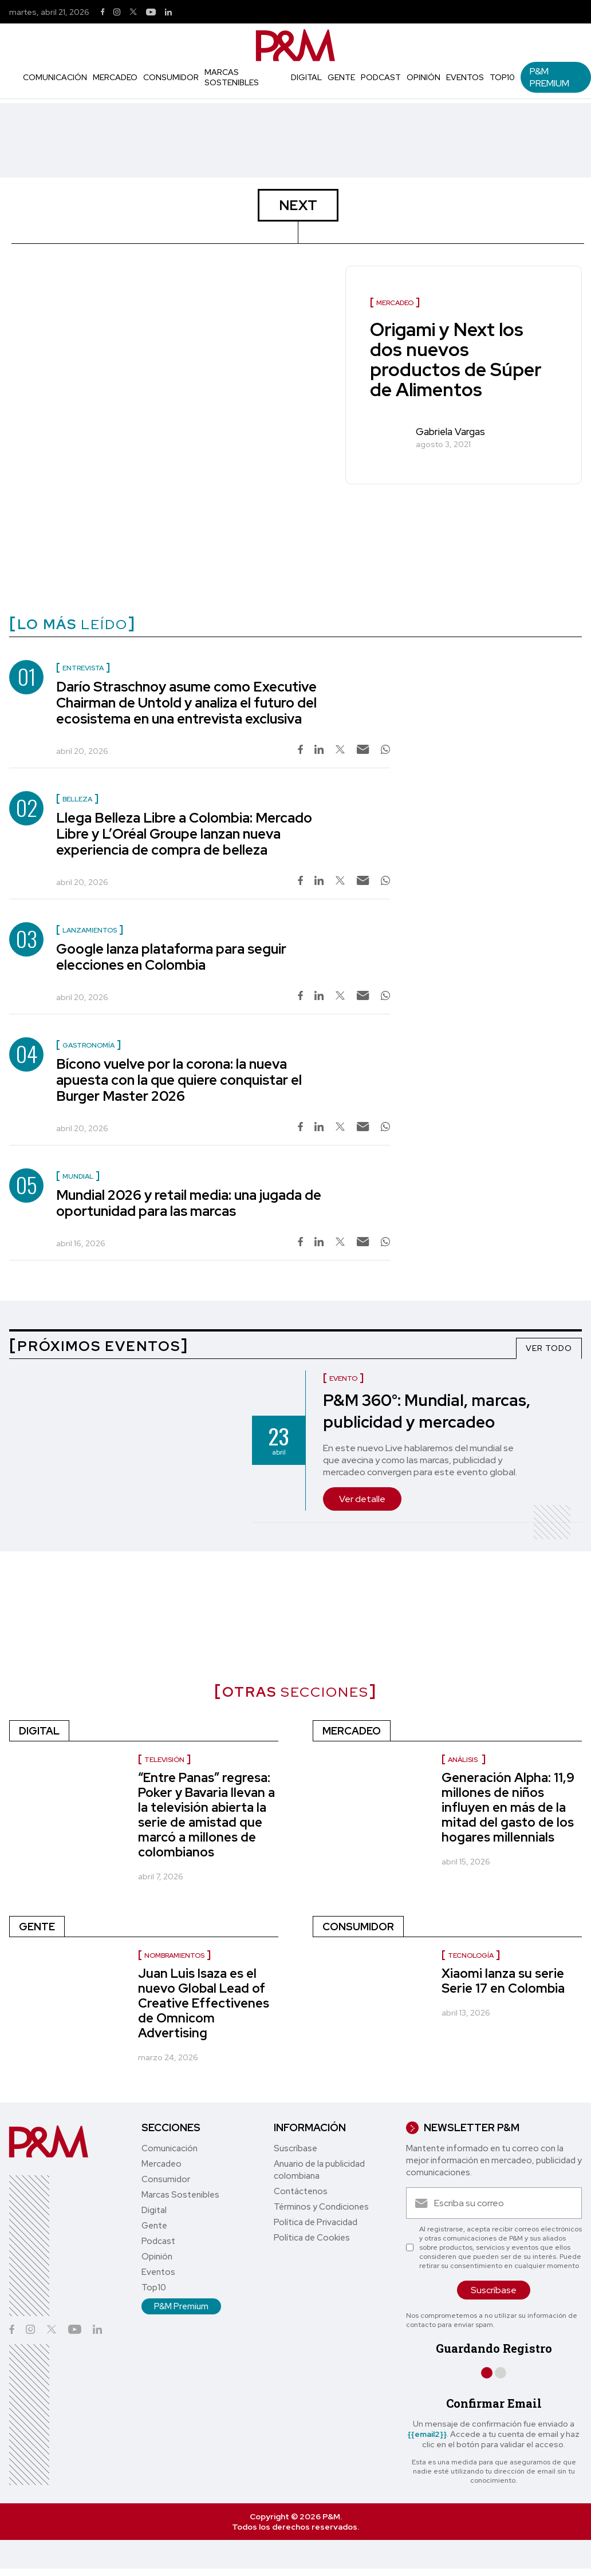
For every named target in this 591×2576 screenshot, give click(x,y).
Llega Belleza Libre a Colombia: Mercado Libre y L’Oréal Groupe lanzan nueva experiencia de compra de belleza (184, 834)
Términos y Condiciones (321, 2206)
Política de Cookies (312, 2237)
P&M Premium (549, 77)
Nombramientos (174, 1955)
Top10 (502, 77)
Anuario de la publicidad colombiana (319, 2170)
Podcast (381, 77)
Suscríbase (295, 2148)
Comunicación (55, 77)
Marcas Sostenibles (231, 77)
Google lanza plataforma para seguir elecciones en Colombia (171, 957)
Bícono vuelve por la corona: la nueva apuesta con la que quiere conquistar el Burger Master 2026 (179, 1080)
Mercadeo (115, 77)
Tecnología (471, 1955)
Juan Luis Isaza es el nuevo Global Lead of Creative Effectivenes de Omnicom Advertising (203, 2003)
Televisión (164, 1759)
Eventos (465, 77)
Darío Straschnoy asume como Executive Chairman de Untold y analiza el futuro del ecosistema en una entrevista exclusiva (186, 703)
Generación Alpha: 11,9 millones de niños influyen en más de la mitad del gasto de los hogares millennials (508, 1807)
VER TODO (549, 1348)
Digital (306, 77)
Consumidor (171, 77)
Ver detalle (362, 1499)
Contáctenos (301, 2191)
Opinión (423, 77)
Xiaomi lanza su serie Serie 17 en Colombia (503, 1981)
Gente (341, 77)
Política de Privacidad (315, 2222)
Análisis (463, 1759)
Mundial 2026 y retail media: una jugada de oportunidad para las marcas (188, 1203)
